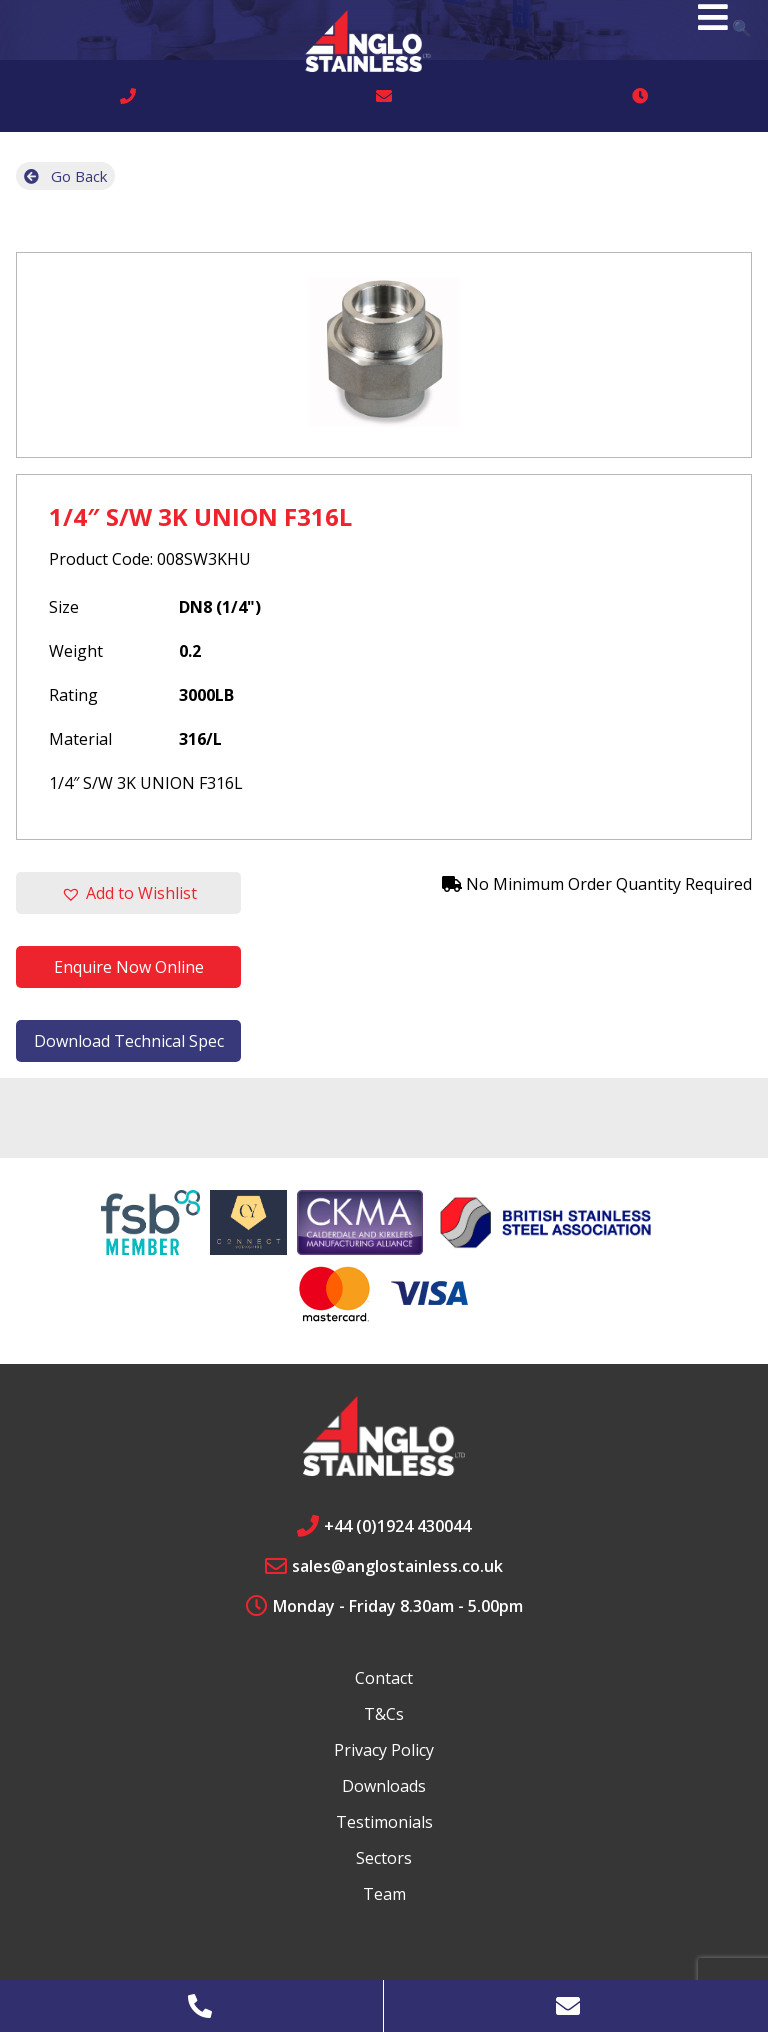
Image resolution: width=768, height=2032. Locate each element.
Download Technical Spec (129, 1041)
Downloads (384, 1786)
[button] (128, 893)
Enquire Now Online (129, 967)
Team (384, 1894)
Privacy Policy (384, 1750)
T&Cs (384, 1714)
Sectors (384, 1858)
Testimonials (384, 1822)
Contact (384, 1678)
